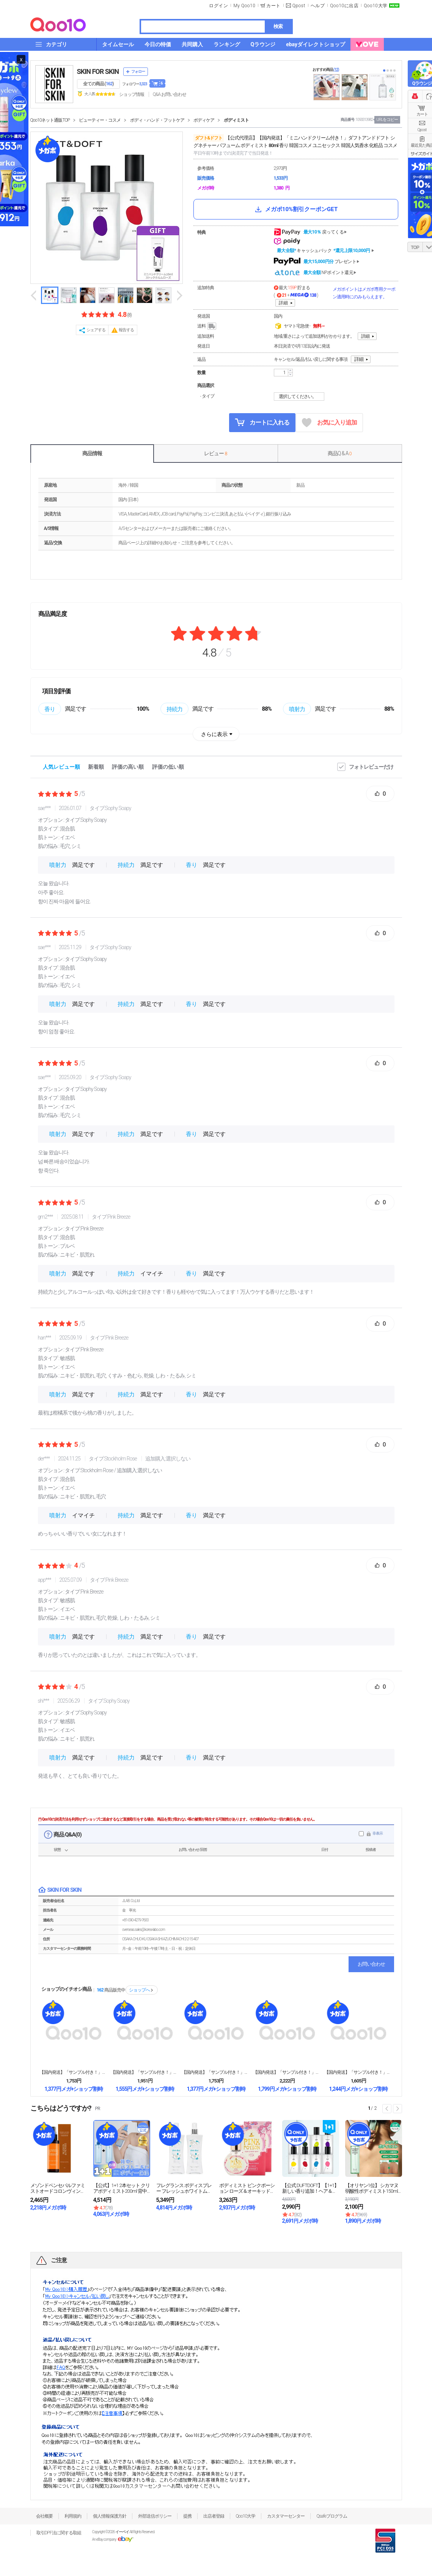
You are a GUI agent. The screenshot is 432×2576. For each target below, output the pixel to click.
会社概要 (44, 2516)
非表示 (377, 1833)
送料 (207, 326)
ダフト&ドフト (209, 138)
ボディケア (203, 120)
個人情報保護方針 (109, 2516)
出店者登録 (213, 2516)
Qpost (298, 5)
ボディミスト (236, 120)
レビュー (215, 453)
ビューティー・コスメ (100, 120)
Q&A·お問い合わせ (169, 94)
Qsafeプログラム (331, 2516)
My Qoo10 (244, 5)
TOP (415, 247)
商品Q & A (340, 453)
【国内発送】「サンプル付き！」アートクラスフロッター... (73, 2072)
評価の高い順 (128, 767)
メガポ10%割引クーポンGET (296, 209)
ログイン (218, 5)
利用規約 (72, 2516)
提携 (187, 2516)
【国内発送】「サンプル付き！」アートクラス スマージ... (216, 2072)
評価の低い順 (168, 767)
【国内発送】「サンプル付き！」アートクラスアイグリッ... (358, 2072)
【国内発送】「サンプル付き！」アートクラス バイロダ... (287, 2072)
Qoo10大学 (375, 5)
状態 (57, 1849)
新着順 (96, 767)
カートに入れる (262, 422)
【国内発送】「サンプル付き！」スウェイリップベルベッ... (145, 2072)
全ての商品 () (98, 83)
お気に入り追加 (329, 423)
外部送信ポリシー (154, 2516)
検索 (278, 26)
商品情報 (92, 453)
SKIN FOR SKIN (98, 71)
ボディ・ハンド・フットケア (157, 120)
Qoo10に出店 (344, 5)
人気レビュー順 (61, 767)
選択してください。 (300, 396)
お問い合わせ (371, 1964)
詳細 (283, 303)
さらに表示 (214, 734)
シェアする (95, 329)
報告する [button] (126, 329)
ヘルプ (318, 5)
